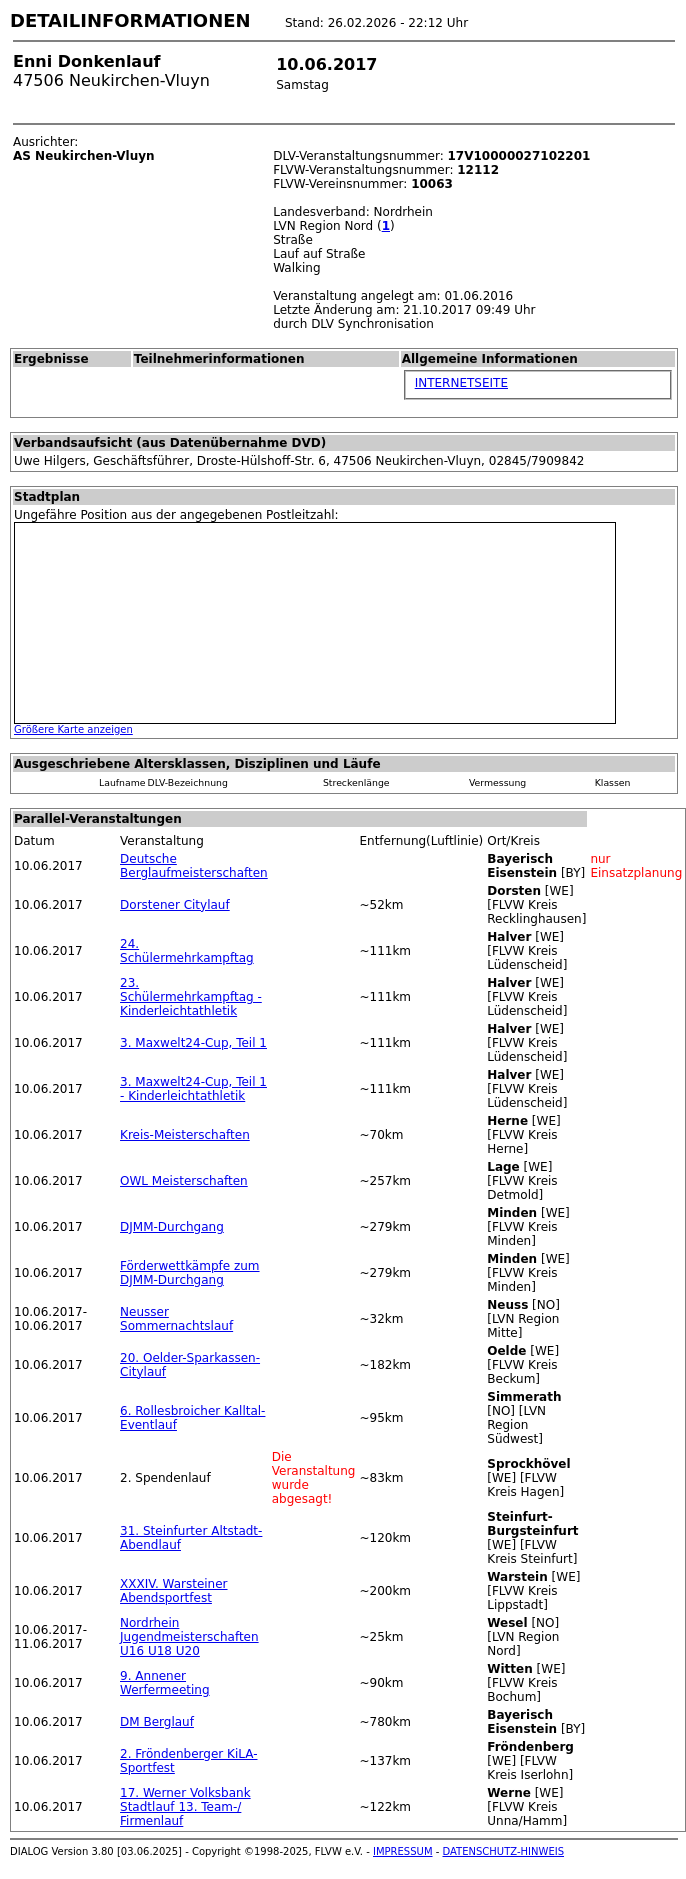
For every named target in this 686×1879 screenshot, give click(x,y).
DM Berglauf (157, 1722)
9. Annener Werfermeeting (165, 1683)
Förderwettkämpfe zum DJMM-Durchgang (190, 1273)
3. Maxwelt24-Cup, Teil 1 (193, 1043)
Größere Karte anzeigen (73, 729)
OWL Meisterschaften (184, 1181)
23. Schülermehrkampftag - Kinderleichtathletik (191, 997)
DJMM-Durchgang (172, 1227)
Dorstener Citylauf (175, 905)
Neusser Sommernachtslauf (176, 1319)
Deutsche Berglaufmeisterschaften (194, 866)
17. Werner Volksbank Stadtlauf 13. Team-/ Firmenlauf (185, 1807)
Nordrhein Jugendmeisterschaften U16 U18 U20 (189, 1637)
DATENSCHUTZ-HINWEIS (504, 1851)
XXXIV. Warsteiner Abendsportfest (173, 1591)
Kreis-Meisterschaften (185, 1135)
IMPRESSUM (403, 1851)
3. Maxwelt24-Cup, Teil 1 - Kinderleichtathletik (193, 1089)
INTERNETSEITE (461, 383)
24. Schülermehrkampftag (187, 951)
